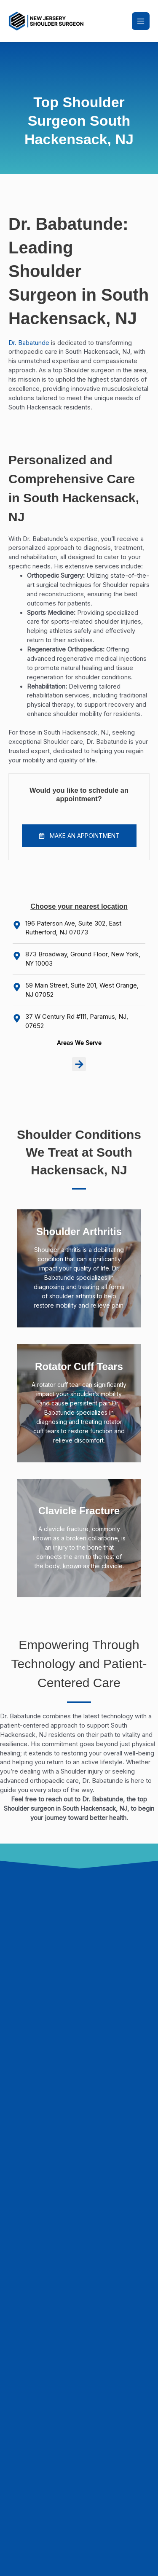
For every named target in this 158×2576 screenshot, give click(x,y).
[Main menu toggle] (141, 21)
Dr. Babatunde (28, 343)
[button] (79, 835)
